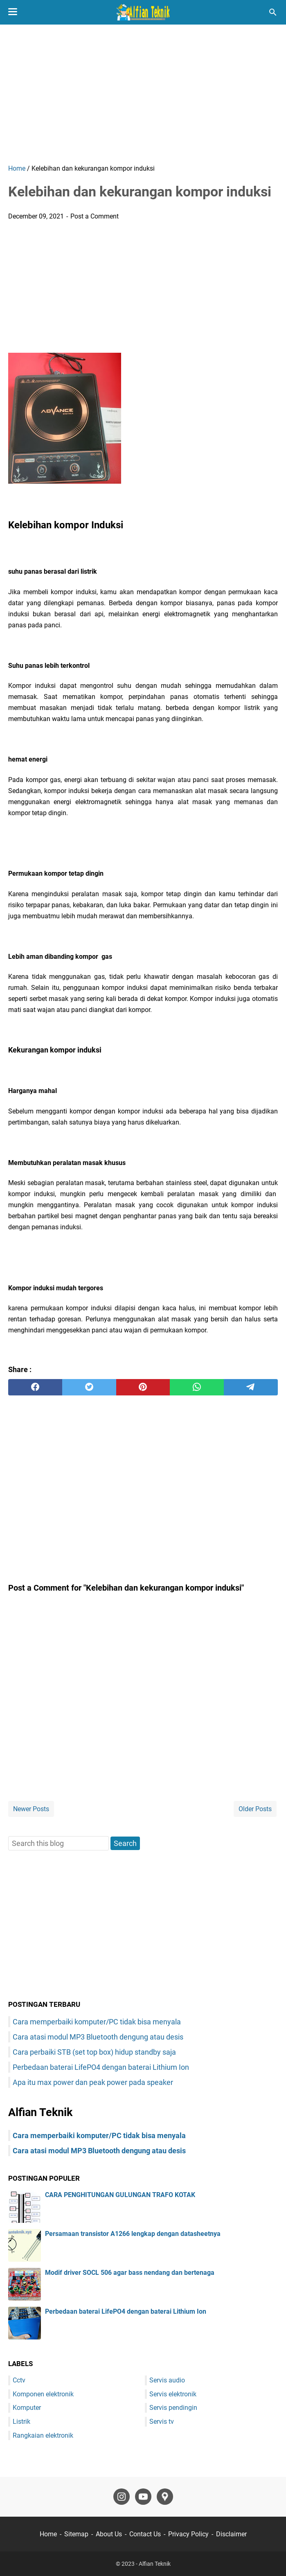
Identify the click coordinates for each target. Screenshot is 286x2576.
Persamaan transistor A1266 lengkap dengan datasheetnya (133, 2234)
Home (48, 2534)
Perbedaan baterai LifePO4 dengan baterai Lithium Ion (101, 2067)
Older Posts (255, 1809)
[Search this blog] (273, 12)
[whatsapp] (197, 1387)
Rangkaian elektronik (43, 2435)
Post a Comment (94, 216)
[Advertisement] (143, 94)
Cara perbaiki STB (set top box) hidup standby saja (94, 2052)
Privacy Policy (188, 2534)
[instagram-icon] (121, 2496)
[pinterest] (143, 1387)
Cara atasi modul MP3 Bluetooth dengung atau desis (98, 2037)
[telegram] (251, 1387)
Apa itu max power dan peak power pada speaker (93, 2082)
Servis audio (167, 2380)
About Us (109, 2534)
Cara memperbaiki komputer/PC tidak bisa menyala (97, 2021)
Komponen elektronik (43, 2394)
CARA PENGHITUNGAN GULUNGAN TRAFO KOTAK (120, 2195)
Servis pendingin (173, 2407)
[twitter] (89, 1387)
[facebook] (35, 1387)
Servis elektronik (172, 2394)
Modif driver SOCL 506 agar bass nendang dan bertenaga (129, 2272)
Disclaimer (231, 2534)
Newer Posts (31, 1809)
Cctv (19, 2380)
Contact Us (145, 2534)
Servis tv (161, 2421)
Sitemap (76, 2534)
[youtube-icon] (143, 2496)
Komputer (27, 2407)
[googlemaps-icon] (165, 2496)
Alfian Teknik (155, 2563)
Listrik (21, 2421)
